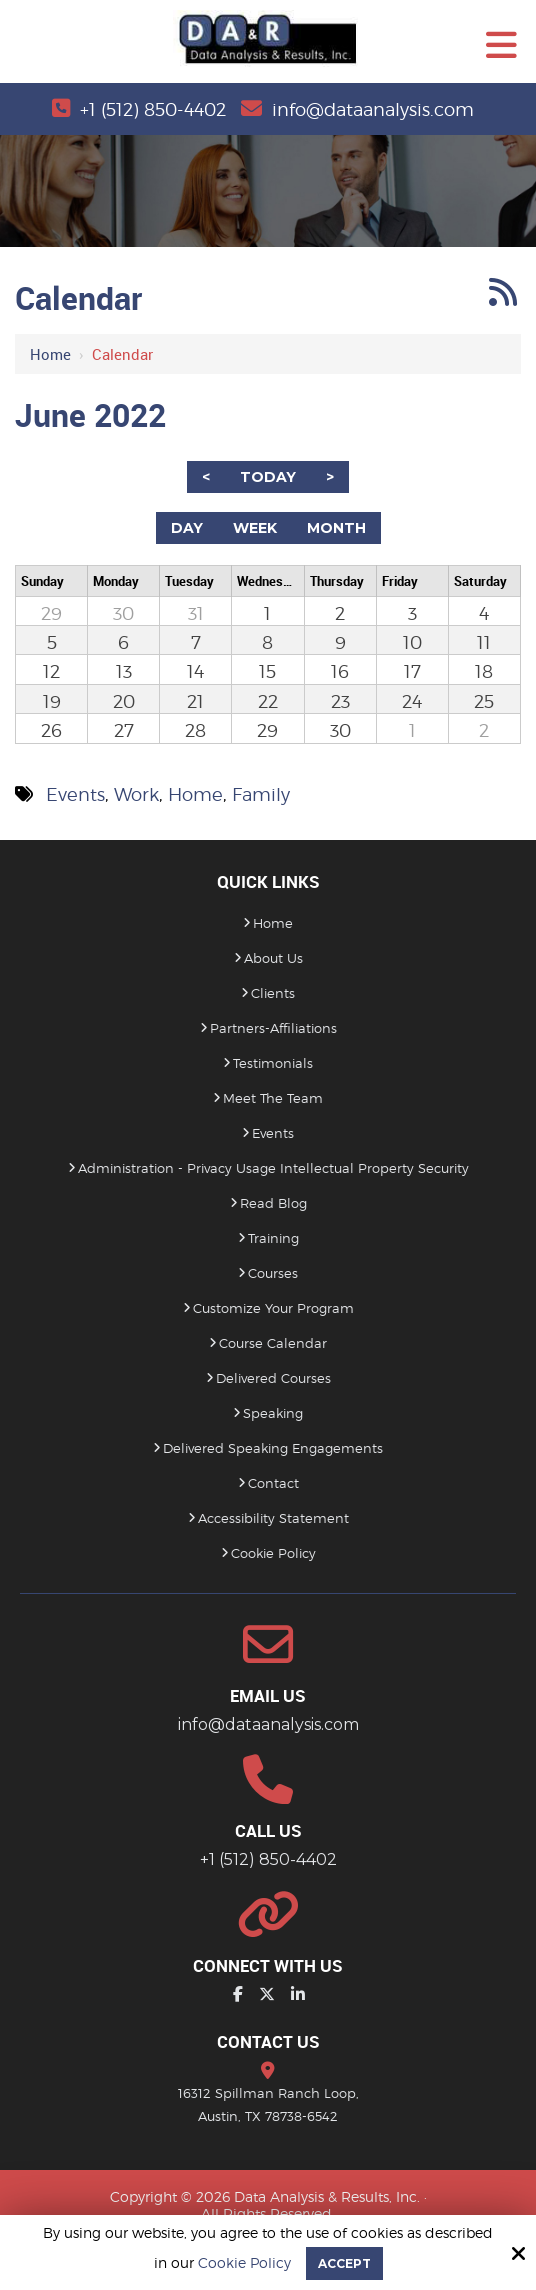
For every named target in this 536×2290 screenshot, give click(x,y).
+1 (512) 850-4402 (153, 109)
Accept (344, 2263)
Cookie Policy (244, 2263)
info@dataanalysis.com (373, 109)
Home (50, 354)
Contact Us (268, 2041)
